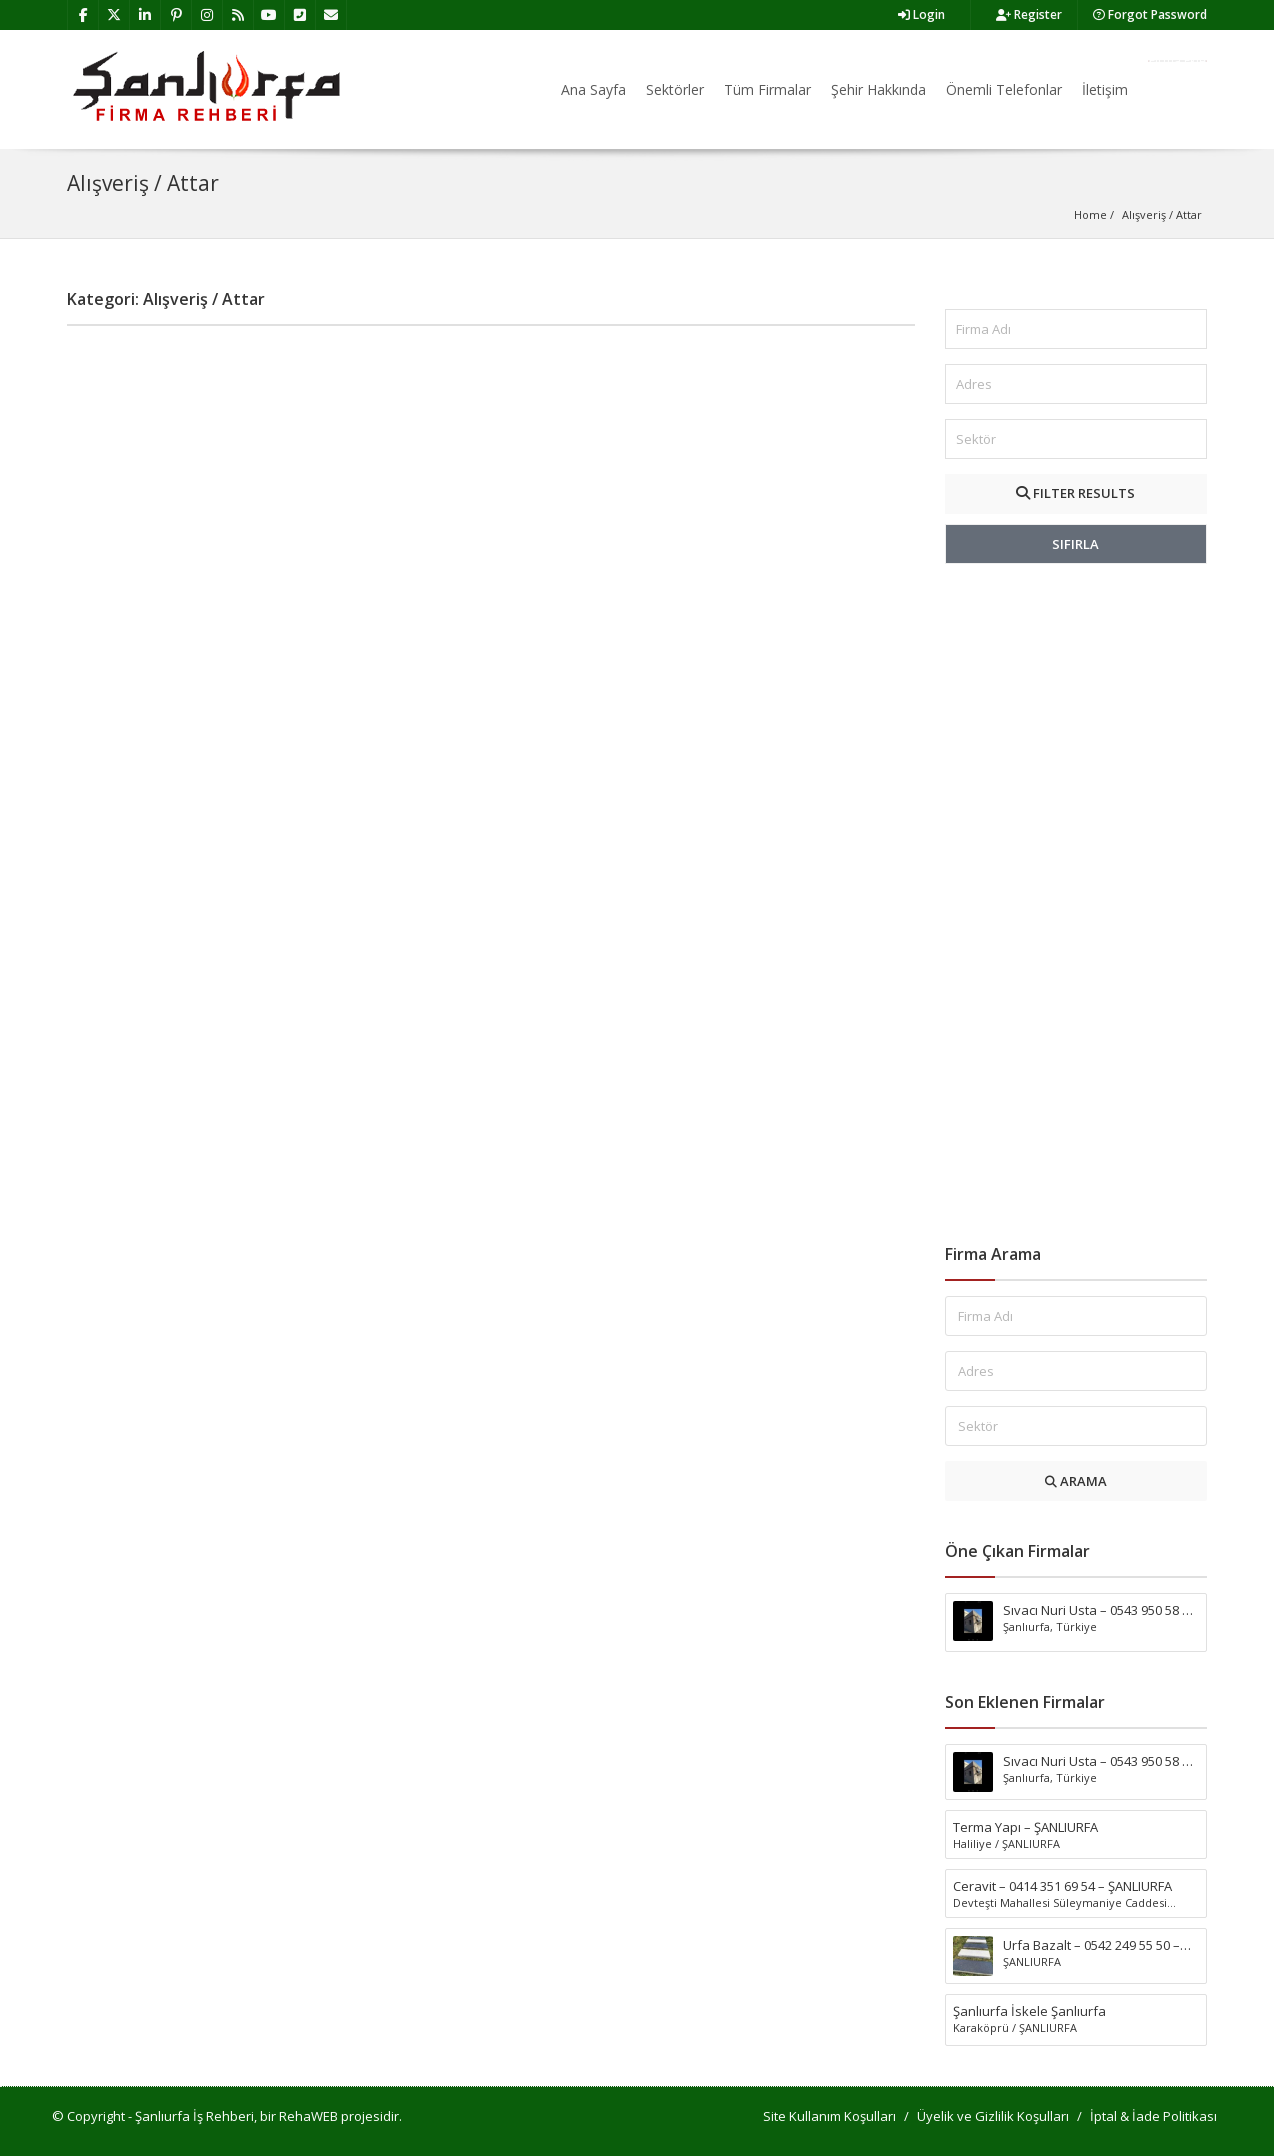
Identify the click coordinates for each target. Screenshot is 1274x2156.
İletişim (1105, 89)
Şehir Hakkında (878, 89)
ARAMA (1076, 1481)
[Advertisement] (1076, 904)
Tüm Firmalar (767, 89)
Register (1029, 14)
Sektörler (675, 89)
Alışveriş (1144, 214)
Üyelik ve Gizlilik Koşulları (993, 2116)
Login (921, 14)
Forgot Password (1150, 14)
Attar (1189, 214)
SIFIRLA (1075, 544)
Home (1090, 214)
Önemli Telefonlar (1004, 89)
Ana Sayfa (593, 89)
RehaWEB (308, 2116)
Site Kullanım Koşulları (829, 2116)
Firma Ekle (1177, 61)
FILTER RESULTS (1075, 493)
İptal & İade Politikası (1153, 2116)
